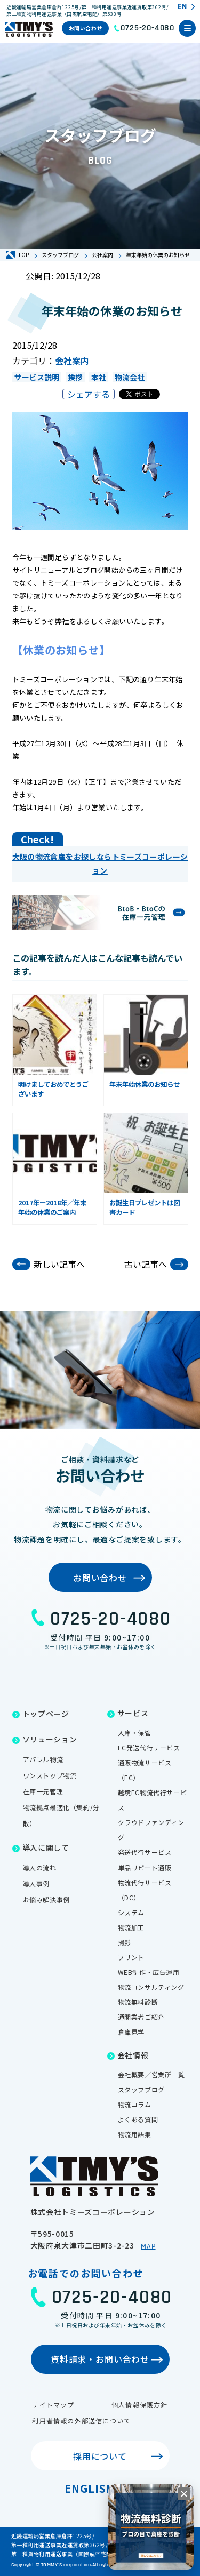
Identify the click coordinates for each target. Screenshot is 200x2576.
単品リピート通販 (145, 1867)
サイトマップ (53, 2404)
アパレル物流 (43, 1759)
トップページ (45, 1713)
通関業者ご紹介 (141, 2016)
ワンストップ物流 (50, 1775)
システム (131, 1912)
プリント (131, 1957)
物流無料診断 (138, 2001)
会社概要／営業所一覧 (151, 2074)
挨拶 (75, 377)
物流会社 (130, 377)
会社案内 (72, 360)
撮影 (124, 1942)
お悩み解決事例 (46, 1899)
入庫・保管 (134, 1732)
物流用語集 (134, 2134)
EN (182, 7)
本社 (98, 377)
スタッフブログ (141, 2089)
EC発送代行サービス (149, 1747)
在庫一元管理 (43, 1791)
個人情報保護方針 (139, 2404)
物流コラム (134, 2104)
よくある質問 (138, 2119)
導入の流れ (40, 1867)
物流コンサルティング (151, 1986)
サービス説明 (36, 377)
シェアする (88, 394)
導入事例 (36, 1883)
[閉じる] (184, 2493)
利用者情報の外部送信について (81, 2420)
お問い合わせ (85, 28)
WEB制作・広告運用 (149, 1972)
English (90, 2488)
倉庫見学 (131, 2031)
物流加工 (131, 1927)
